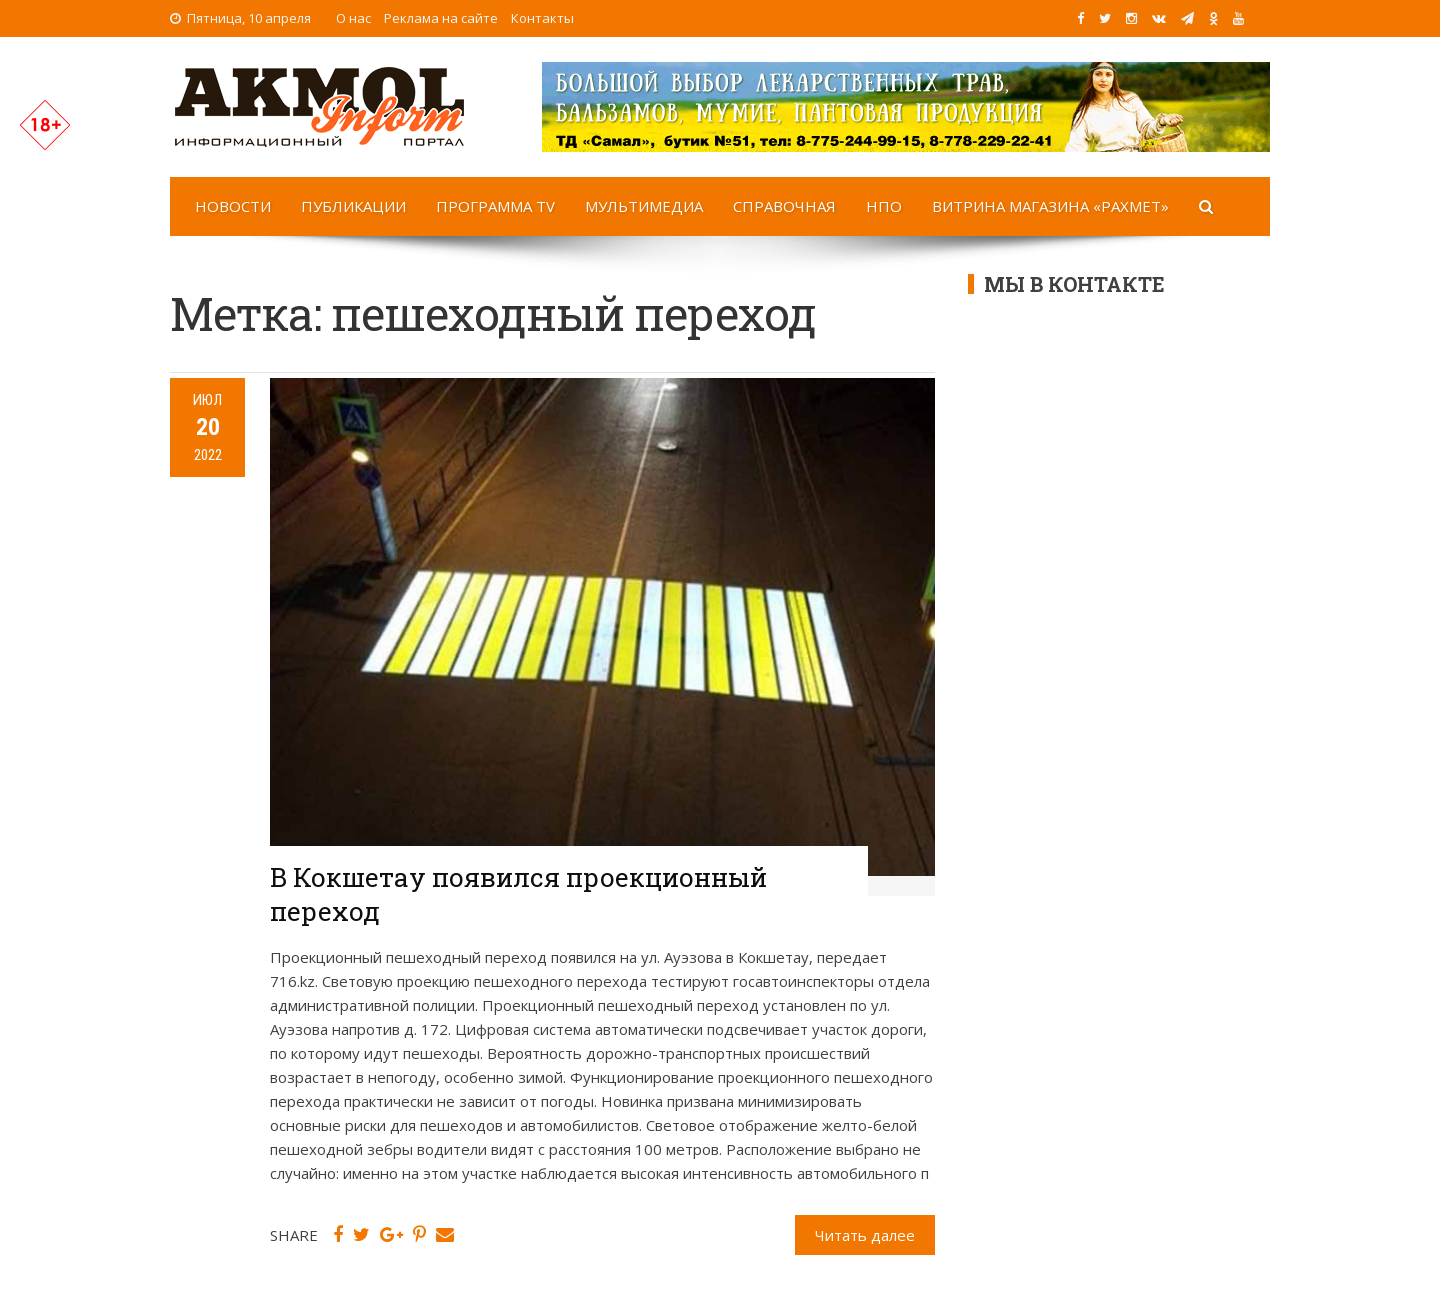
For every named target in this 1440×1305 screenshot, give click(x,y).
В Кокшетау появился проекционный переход (518, 894)
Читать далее (865, 1235)
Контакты (542, 18)
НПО (884, 206)
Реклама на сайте (441, 18)
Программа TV (495, 206)
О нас (353, 18)
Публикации (353, 206)
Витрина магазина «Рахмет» (1050, 206)
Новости (233, 206)
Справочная (784, 206)
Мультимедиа (644, 206)
